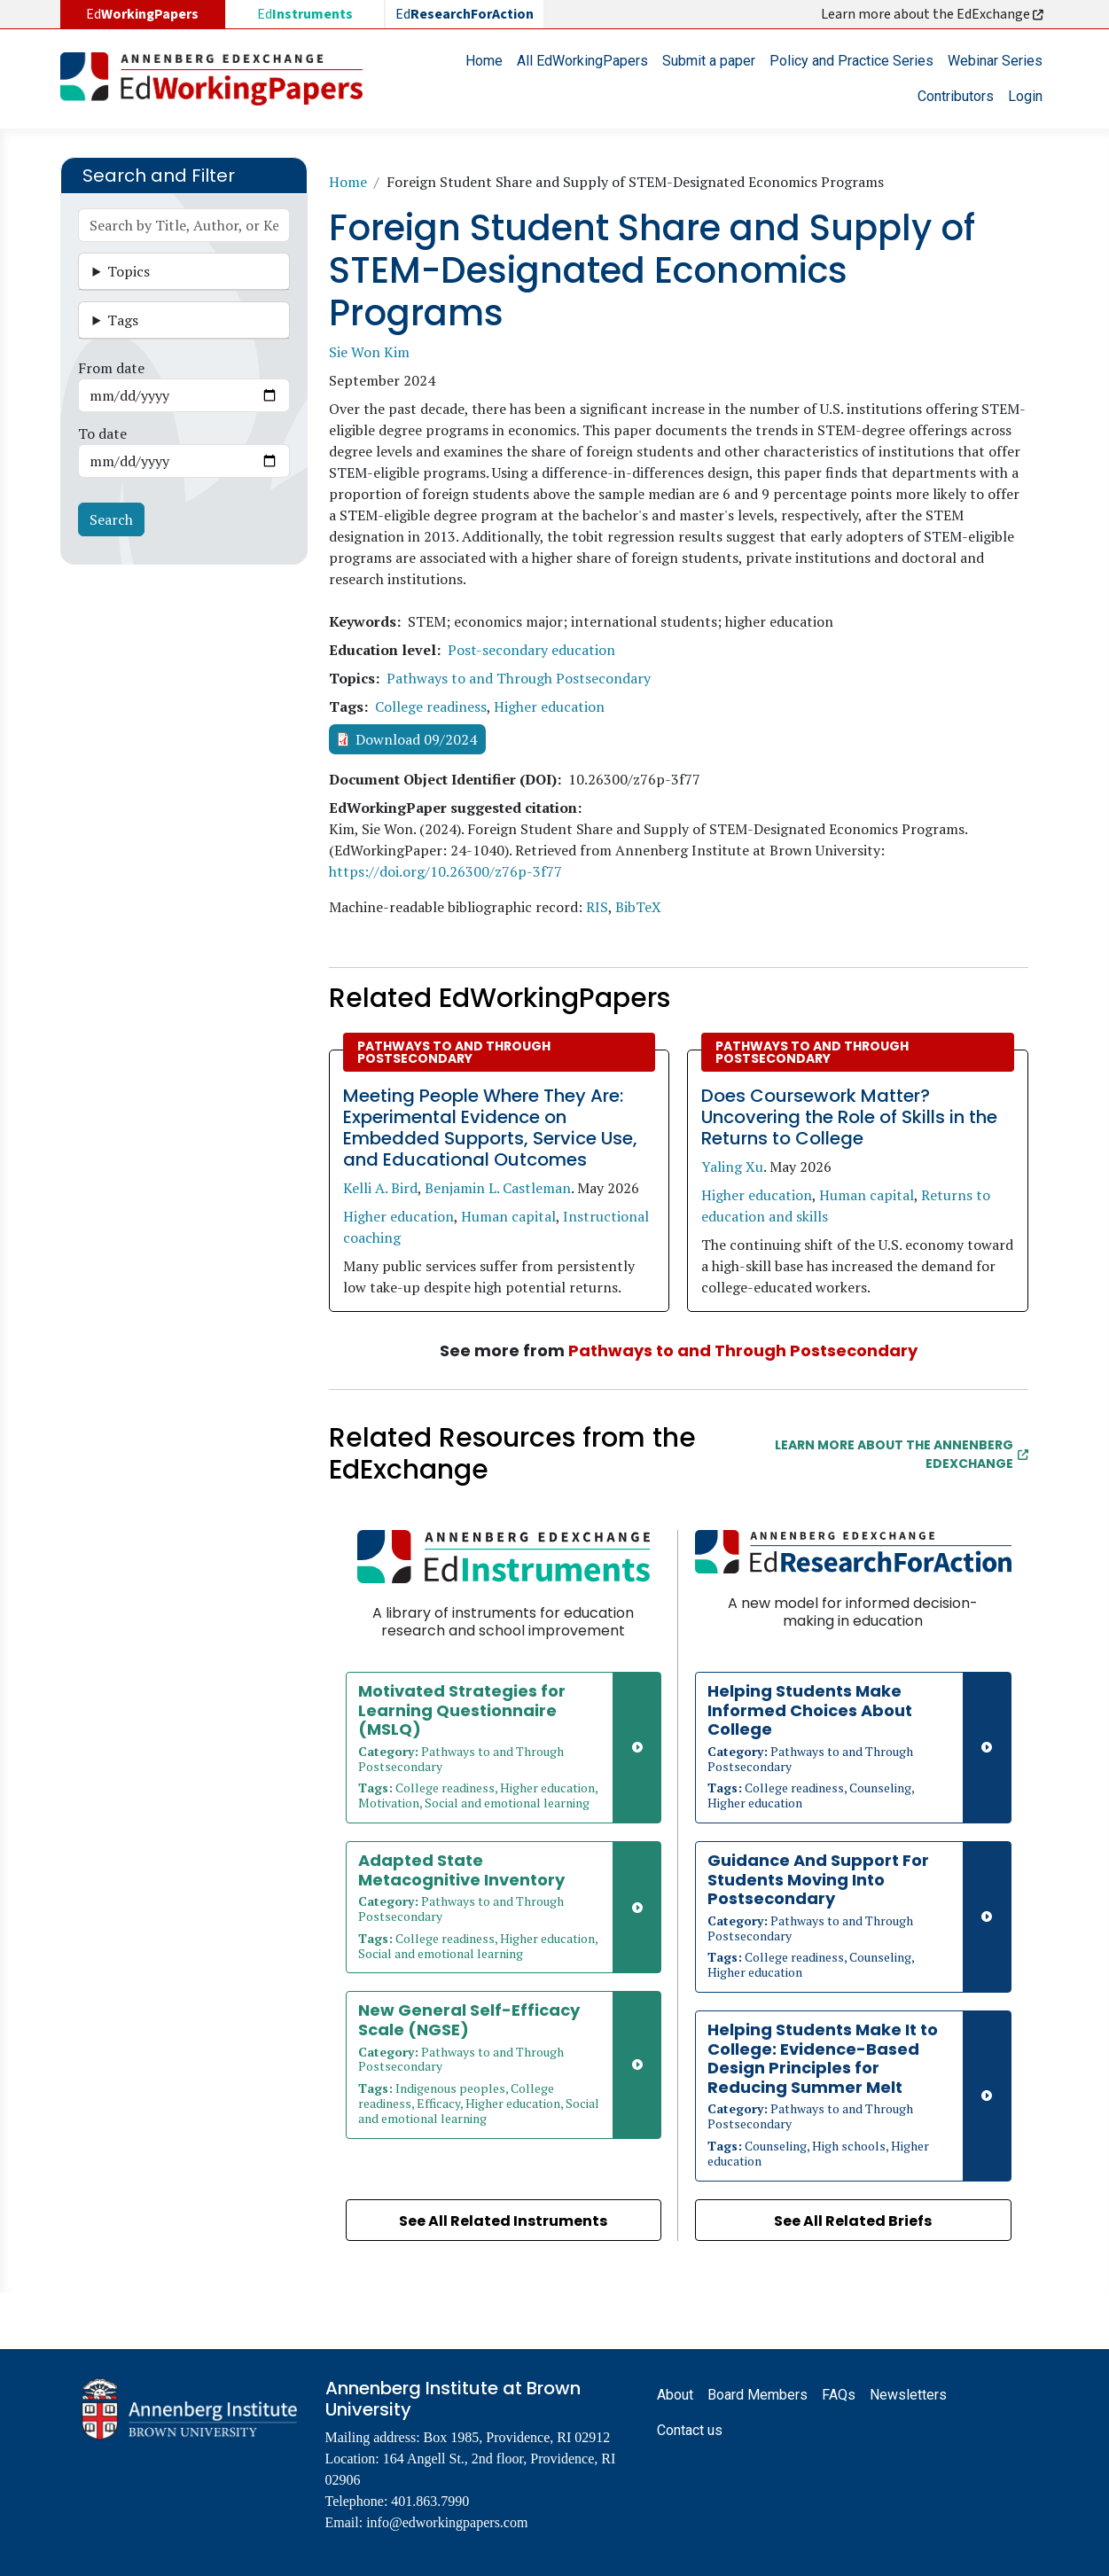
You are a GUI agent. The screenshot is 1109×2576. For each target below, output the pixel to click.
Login (1025, 96)
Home (484, 60)
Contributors (956, 96)
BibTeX (638, 907)
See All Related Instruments (503, 2221)
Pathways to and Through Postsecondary (519, 678)
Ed (305, 14)
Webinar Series (995, 60)
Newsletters (908, 2394)
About (675, 2394)
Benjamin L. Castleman (498, 1188)
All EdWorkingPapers (582, 60)
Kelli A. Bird (380, 1188)
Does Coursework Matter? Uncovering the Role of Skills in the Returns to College (849, 1117)
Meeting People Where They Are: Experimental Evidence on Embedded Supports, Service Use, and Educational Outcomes (490, 1127)
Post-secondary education (531, 650)
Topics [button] (128, 271)
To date (102, 433)
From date (111, 368)
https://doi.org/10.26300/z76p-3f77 (445, 871)
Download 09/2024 (416, 739)
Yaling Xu (732, 1166)
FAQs (838, 2394)
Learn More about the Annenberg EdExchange (901, 1454)
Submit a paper (708, 60)
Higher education (549, 706)
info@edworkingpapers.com (446, 2522)
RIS (597, 907)
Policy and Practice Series (851, 60)
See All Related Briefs (853, 2221)
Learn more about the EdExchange (933, 14)
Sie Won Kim (369, 352)
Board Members (757, 2394)
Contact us (689, 2430)
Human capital (508, 1216)
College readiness (431, 706)
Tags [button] (122, 320)
